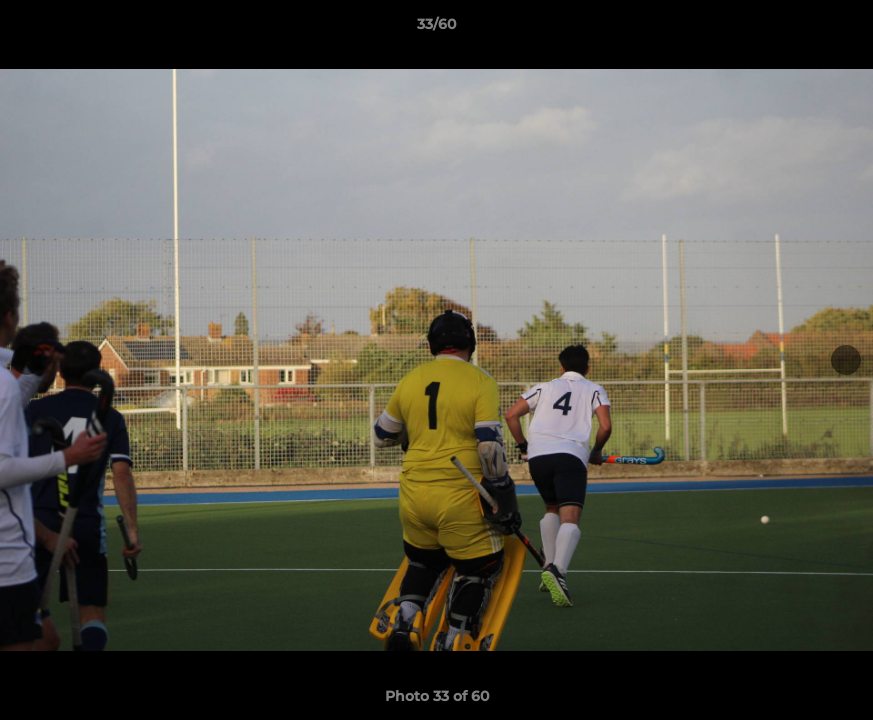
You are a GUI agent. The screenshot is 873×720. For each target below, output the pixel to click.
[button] (837, 29)
